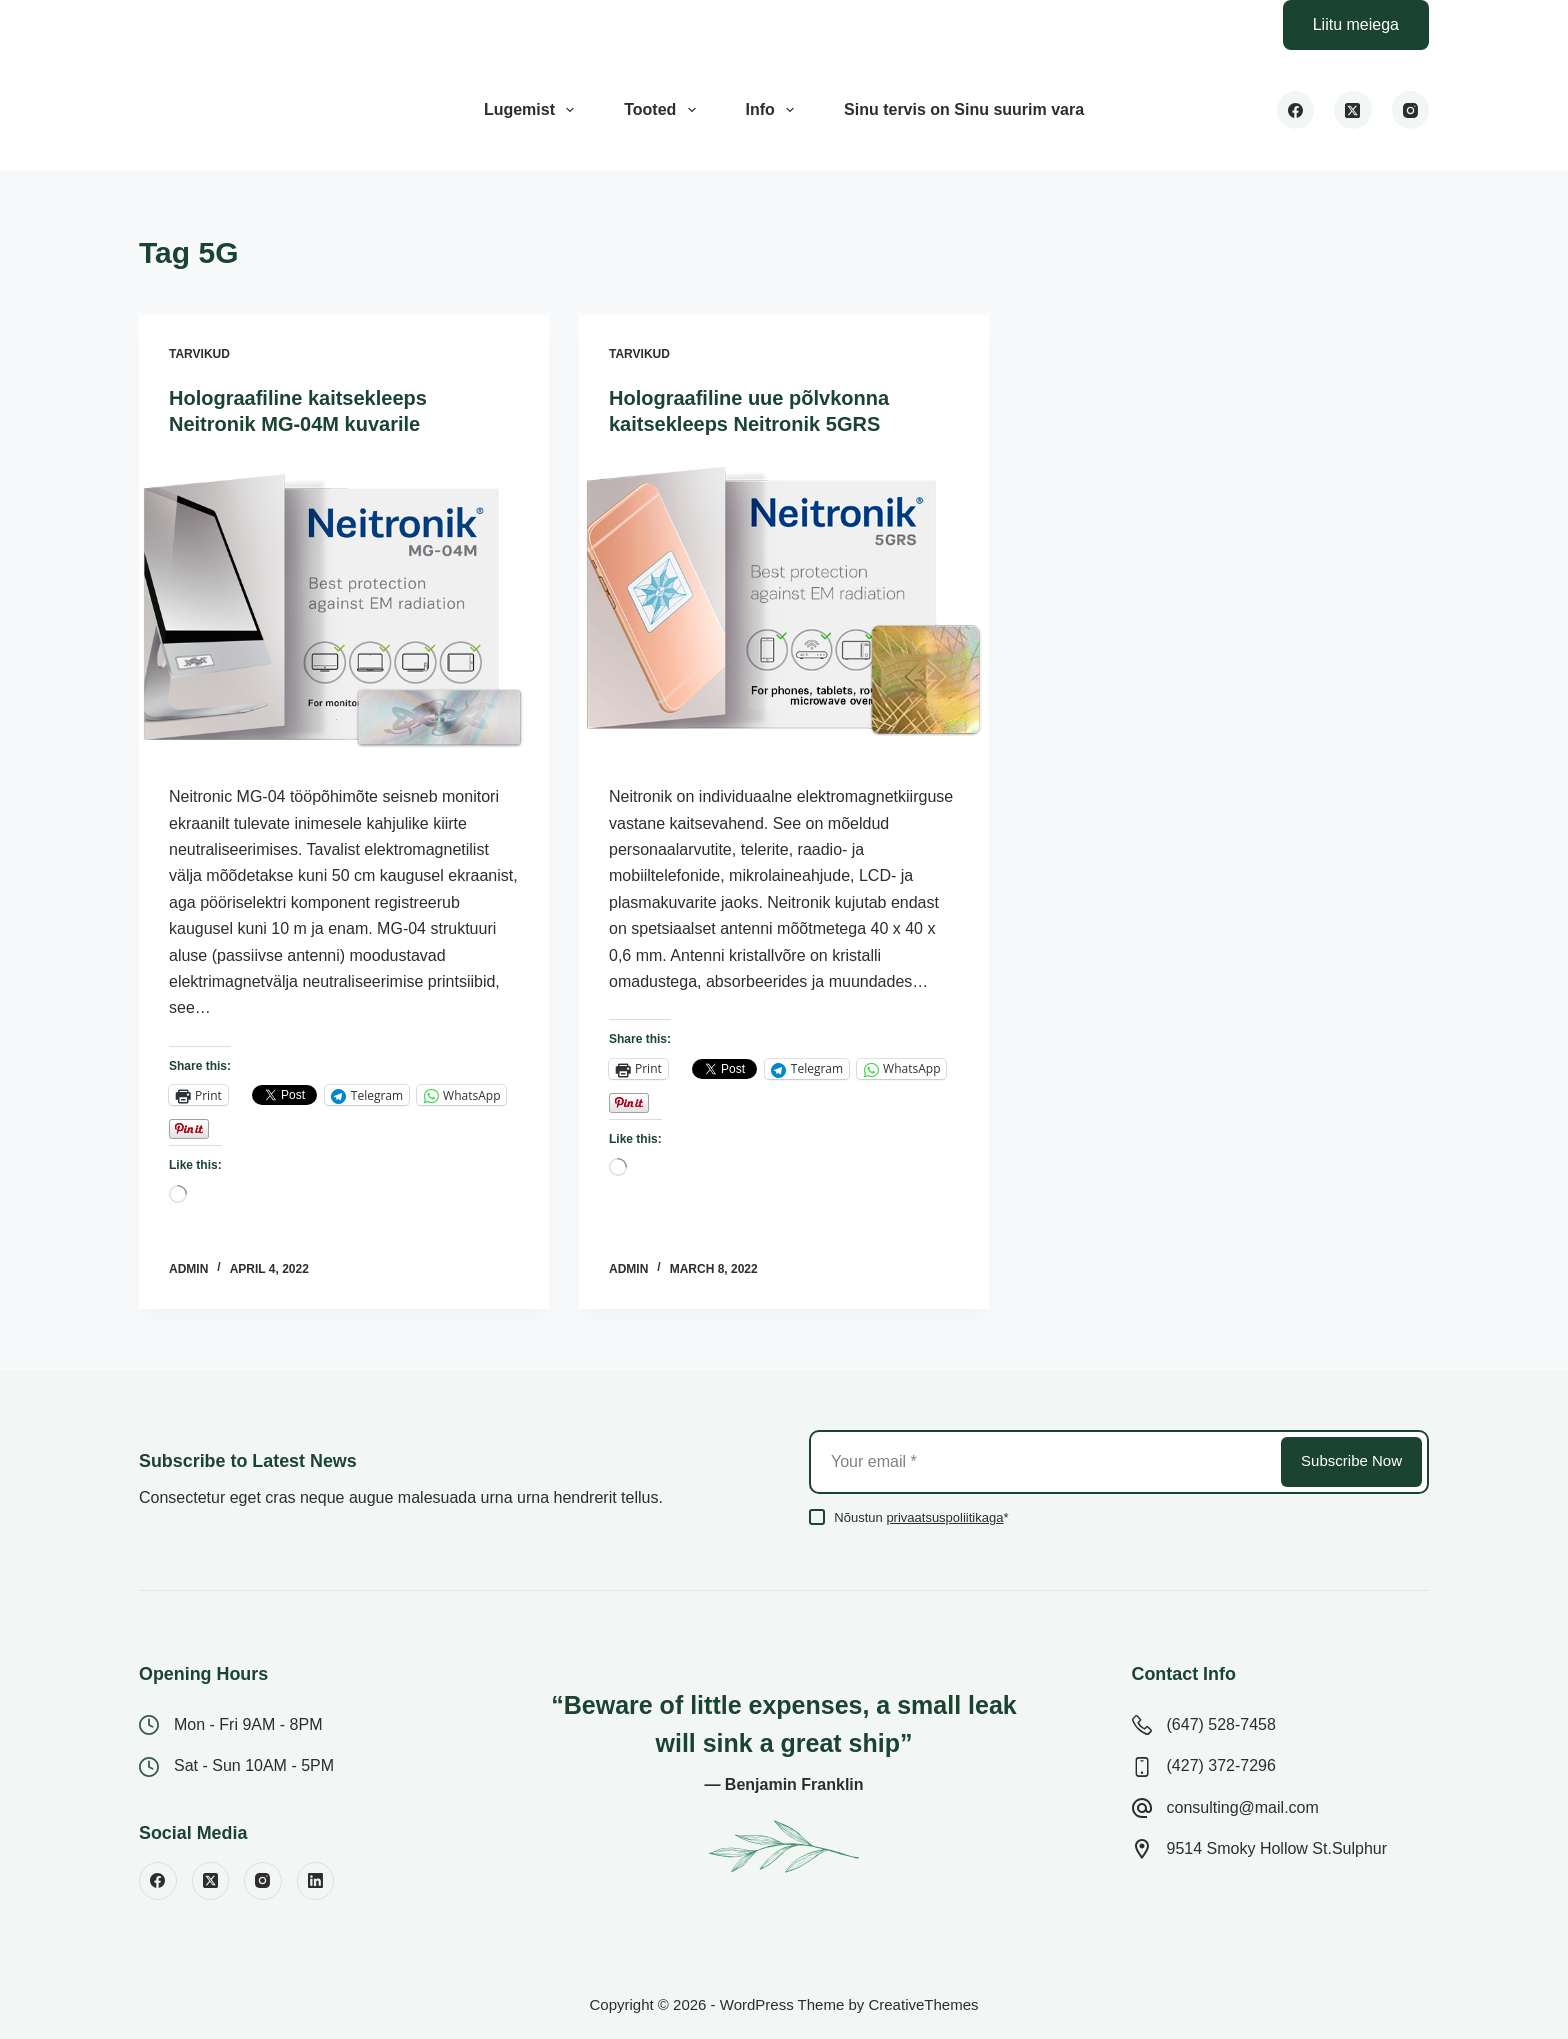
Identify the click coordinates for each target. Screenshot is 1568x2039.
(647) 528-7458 (1221, 1724)
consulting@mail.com (1243, 1807)
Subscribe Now (1351, 1460)
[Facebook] (1296, 110)
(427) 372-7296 (1221, 1765)
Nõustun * (921, 1517)
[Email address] (1043, 1462)
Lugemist (533, 110)
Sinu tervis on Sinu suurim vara (964, 109)
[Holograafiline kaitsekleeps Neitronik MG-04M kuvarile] (344, 611)
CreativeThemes (923, 2004)
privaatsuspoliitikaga (944, 1517)
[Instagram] (1411, 110)
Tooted (663, 110)
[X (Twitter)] (1353, 110)
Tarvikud (199, 354)
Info (774, 110)
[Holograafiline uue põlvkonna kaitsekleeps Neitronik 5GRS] (784, 611)
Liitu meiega (1356, 24)
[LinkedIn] (316, 1881)
